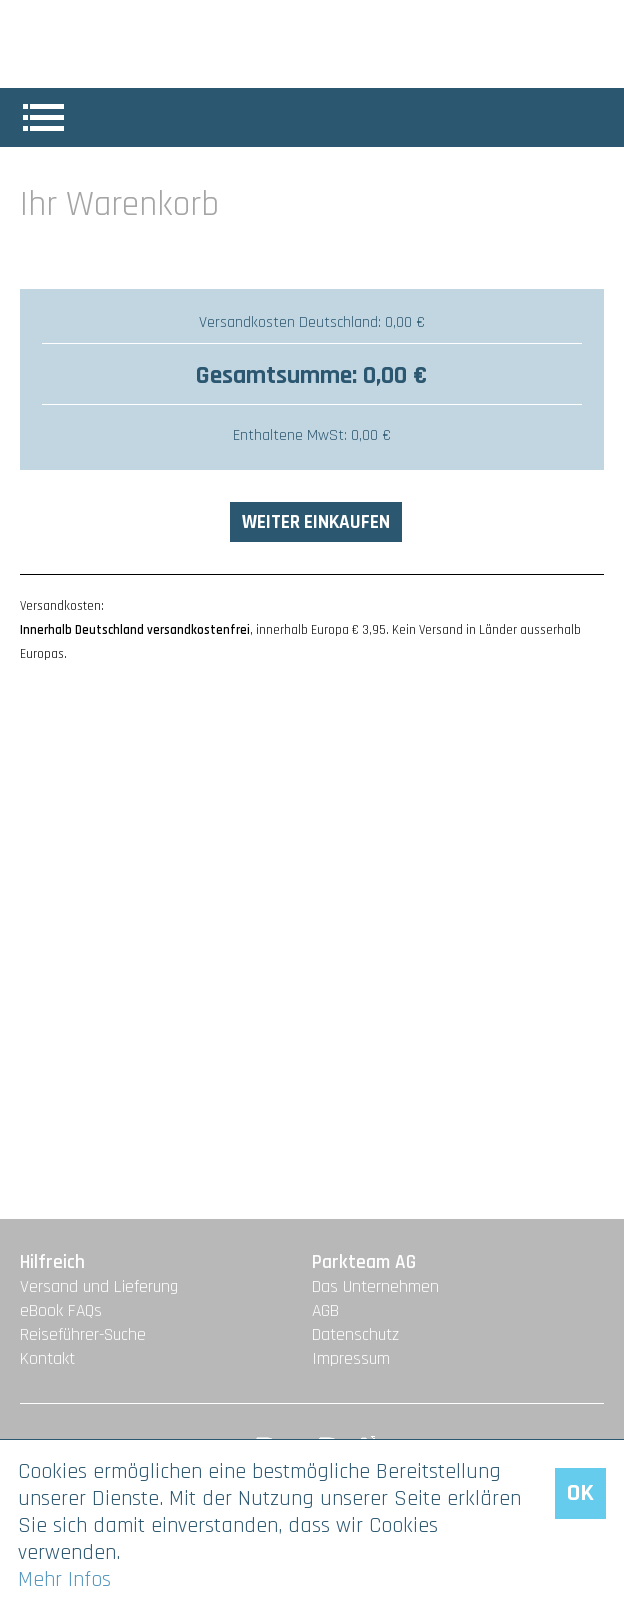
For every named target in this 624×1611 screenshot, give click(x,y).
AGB (325, 1311)
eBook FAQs (61, 1311)
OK (580, 1493)
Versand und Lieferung (99, 1287)
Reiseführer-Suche (83, 1335)
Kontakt (47, 1359)
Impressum (351, 1359)
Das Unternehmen (375, 1287)
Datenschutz (355, 1335)
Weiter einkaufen (316, 522)
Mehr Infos (64, 1579)
